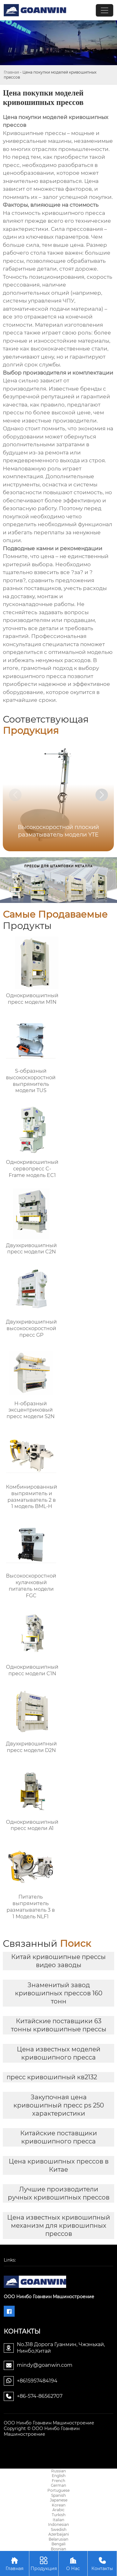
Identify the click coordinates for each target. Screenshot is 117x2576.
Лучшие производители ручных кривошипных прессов (59, 2193)
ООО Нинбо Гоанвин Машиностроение (49, 2423)
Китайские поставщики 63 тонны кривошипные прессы (58, 2025)
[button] (101, 795)
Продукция (43, 2563)
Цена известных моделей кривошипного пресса (58, 2053)
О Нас (73, 2563)
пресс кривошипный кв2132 (52, 2077)
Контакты (102, 2563)
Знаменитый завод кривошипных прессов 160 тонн (58, 1993)
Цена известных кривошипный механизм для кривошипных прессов (58, 2225)
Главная (11, 72)
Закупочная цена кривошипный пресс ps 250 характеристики (58, 2105)
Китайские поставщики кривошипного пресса (58, 2137)
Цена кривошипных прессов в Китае (59, 2165)
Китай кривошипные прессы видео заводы (58, 1961)
